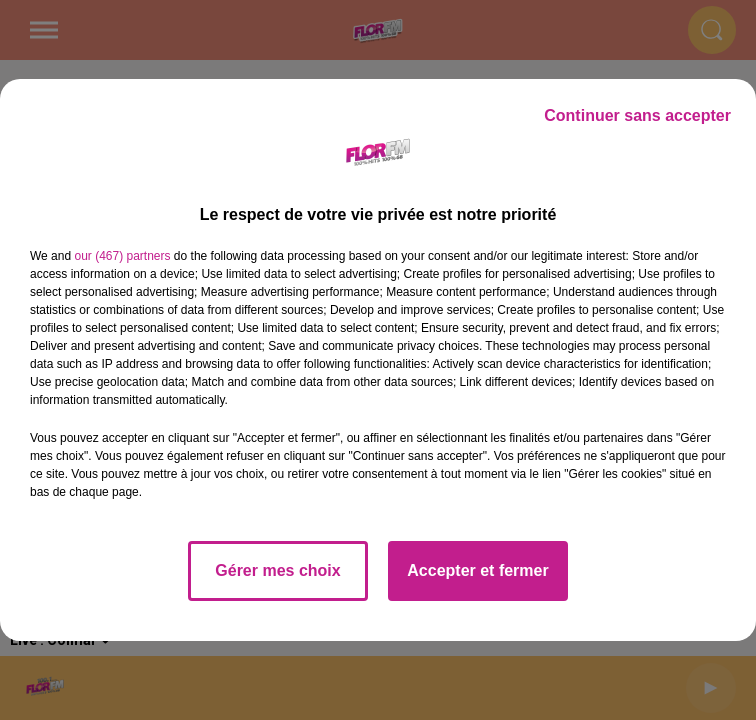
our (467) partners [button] (122, 256)
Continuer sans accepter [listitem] (637, 115)
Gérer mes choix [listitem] (277, 570)
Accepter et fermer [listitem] (477, 570)
